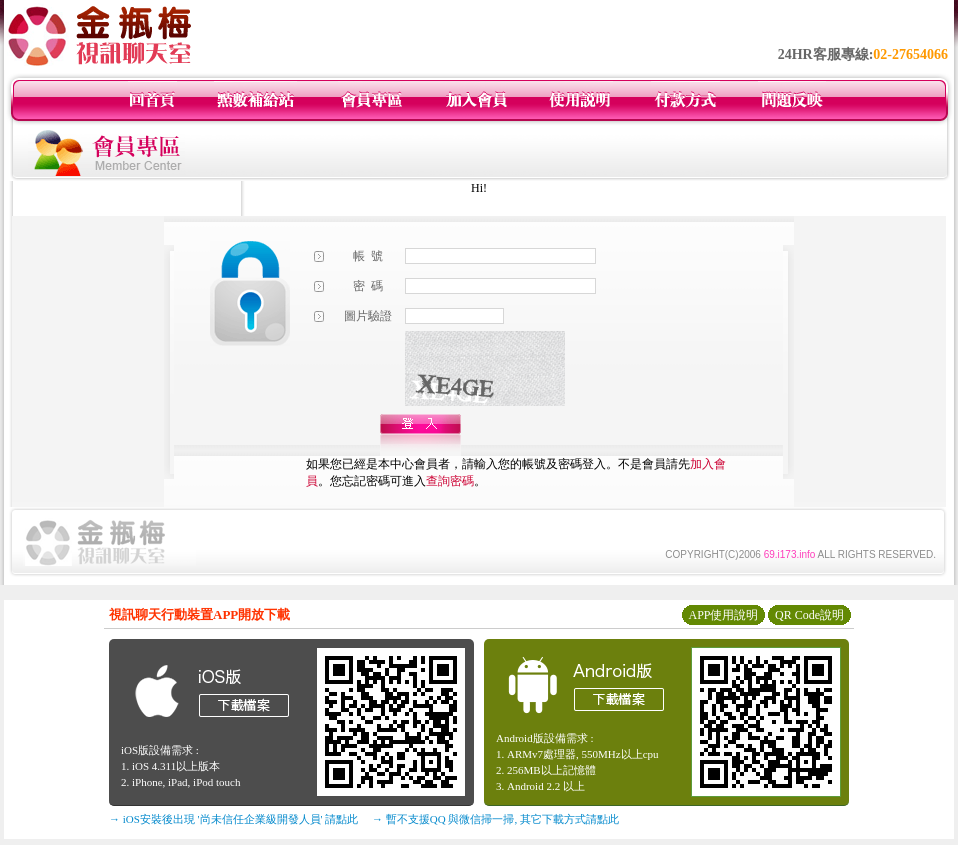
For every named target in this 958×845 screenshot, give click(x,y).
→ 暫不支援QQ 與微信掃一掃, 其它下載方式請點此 (495, 819)
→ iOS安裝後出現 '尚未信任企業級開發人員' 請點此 (233, 819)
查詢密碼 (450, 481)
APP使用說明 (723, 615)
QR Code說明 (809, 615)
